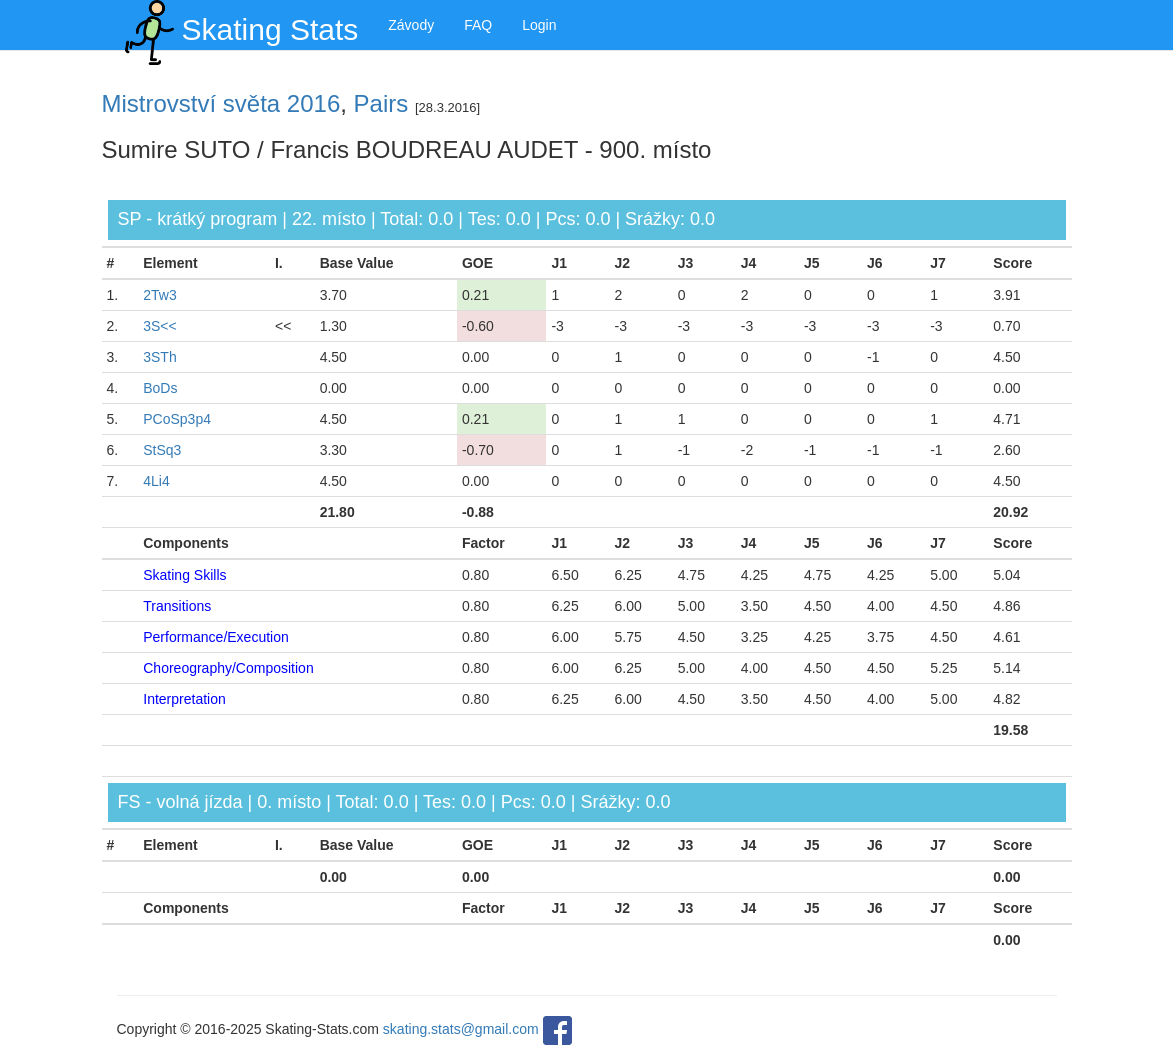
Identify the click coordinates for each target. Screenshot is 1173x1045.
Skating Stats (238, 25)
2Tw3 (159, 295)
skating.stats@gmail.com (461, 1030)
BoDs (160, 388)
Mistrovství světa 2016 (221, 103)
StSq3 (162, 450)
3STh (159, 357)
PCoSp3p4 (177, 419)
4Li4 (156, 481)
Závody (411, 25)
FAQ (478, 25)
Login (539, 25)
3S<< (159, 326)
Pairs (381, 103)
